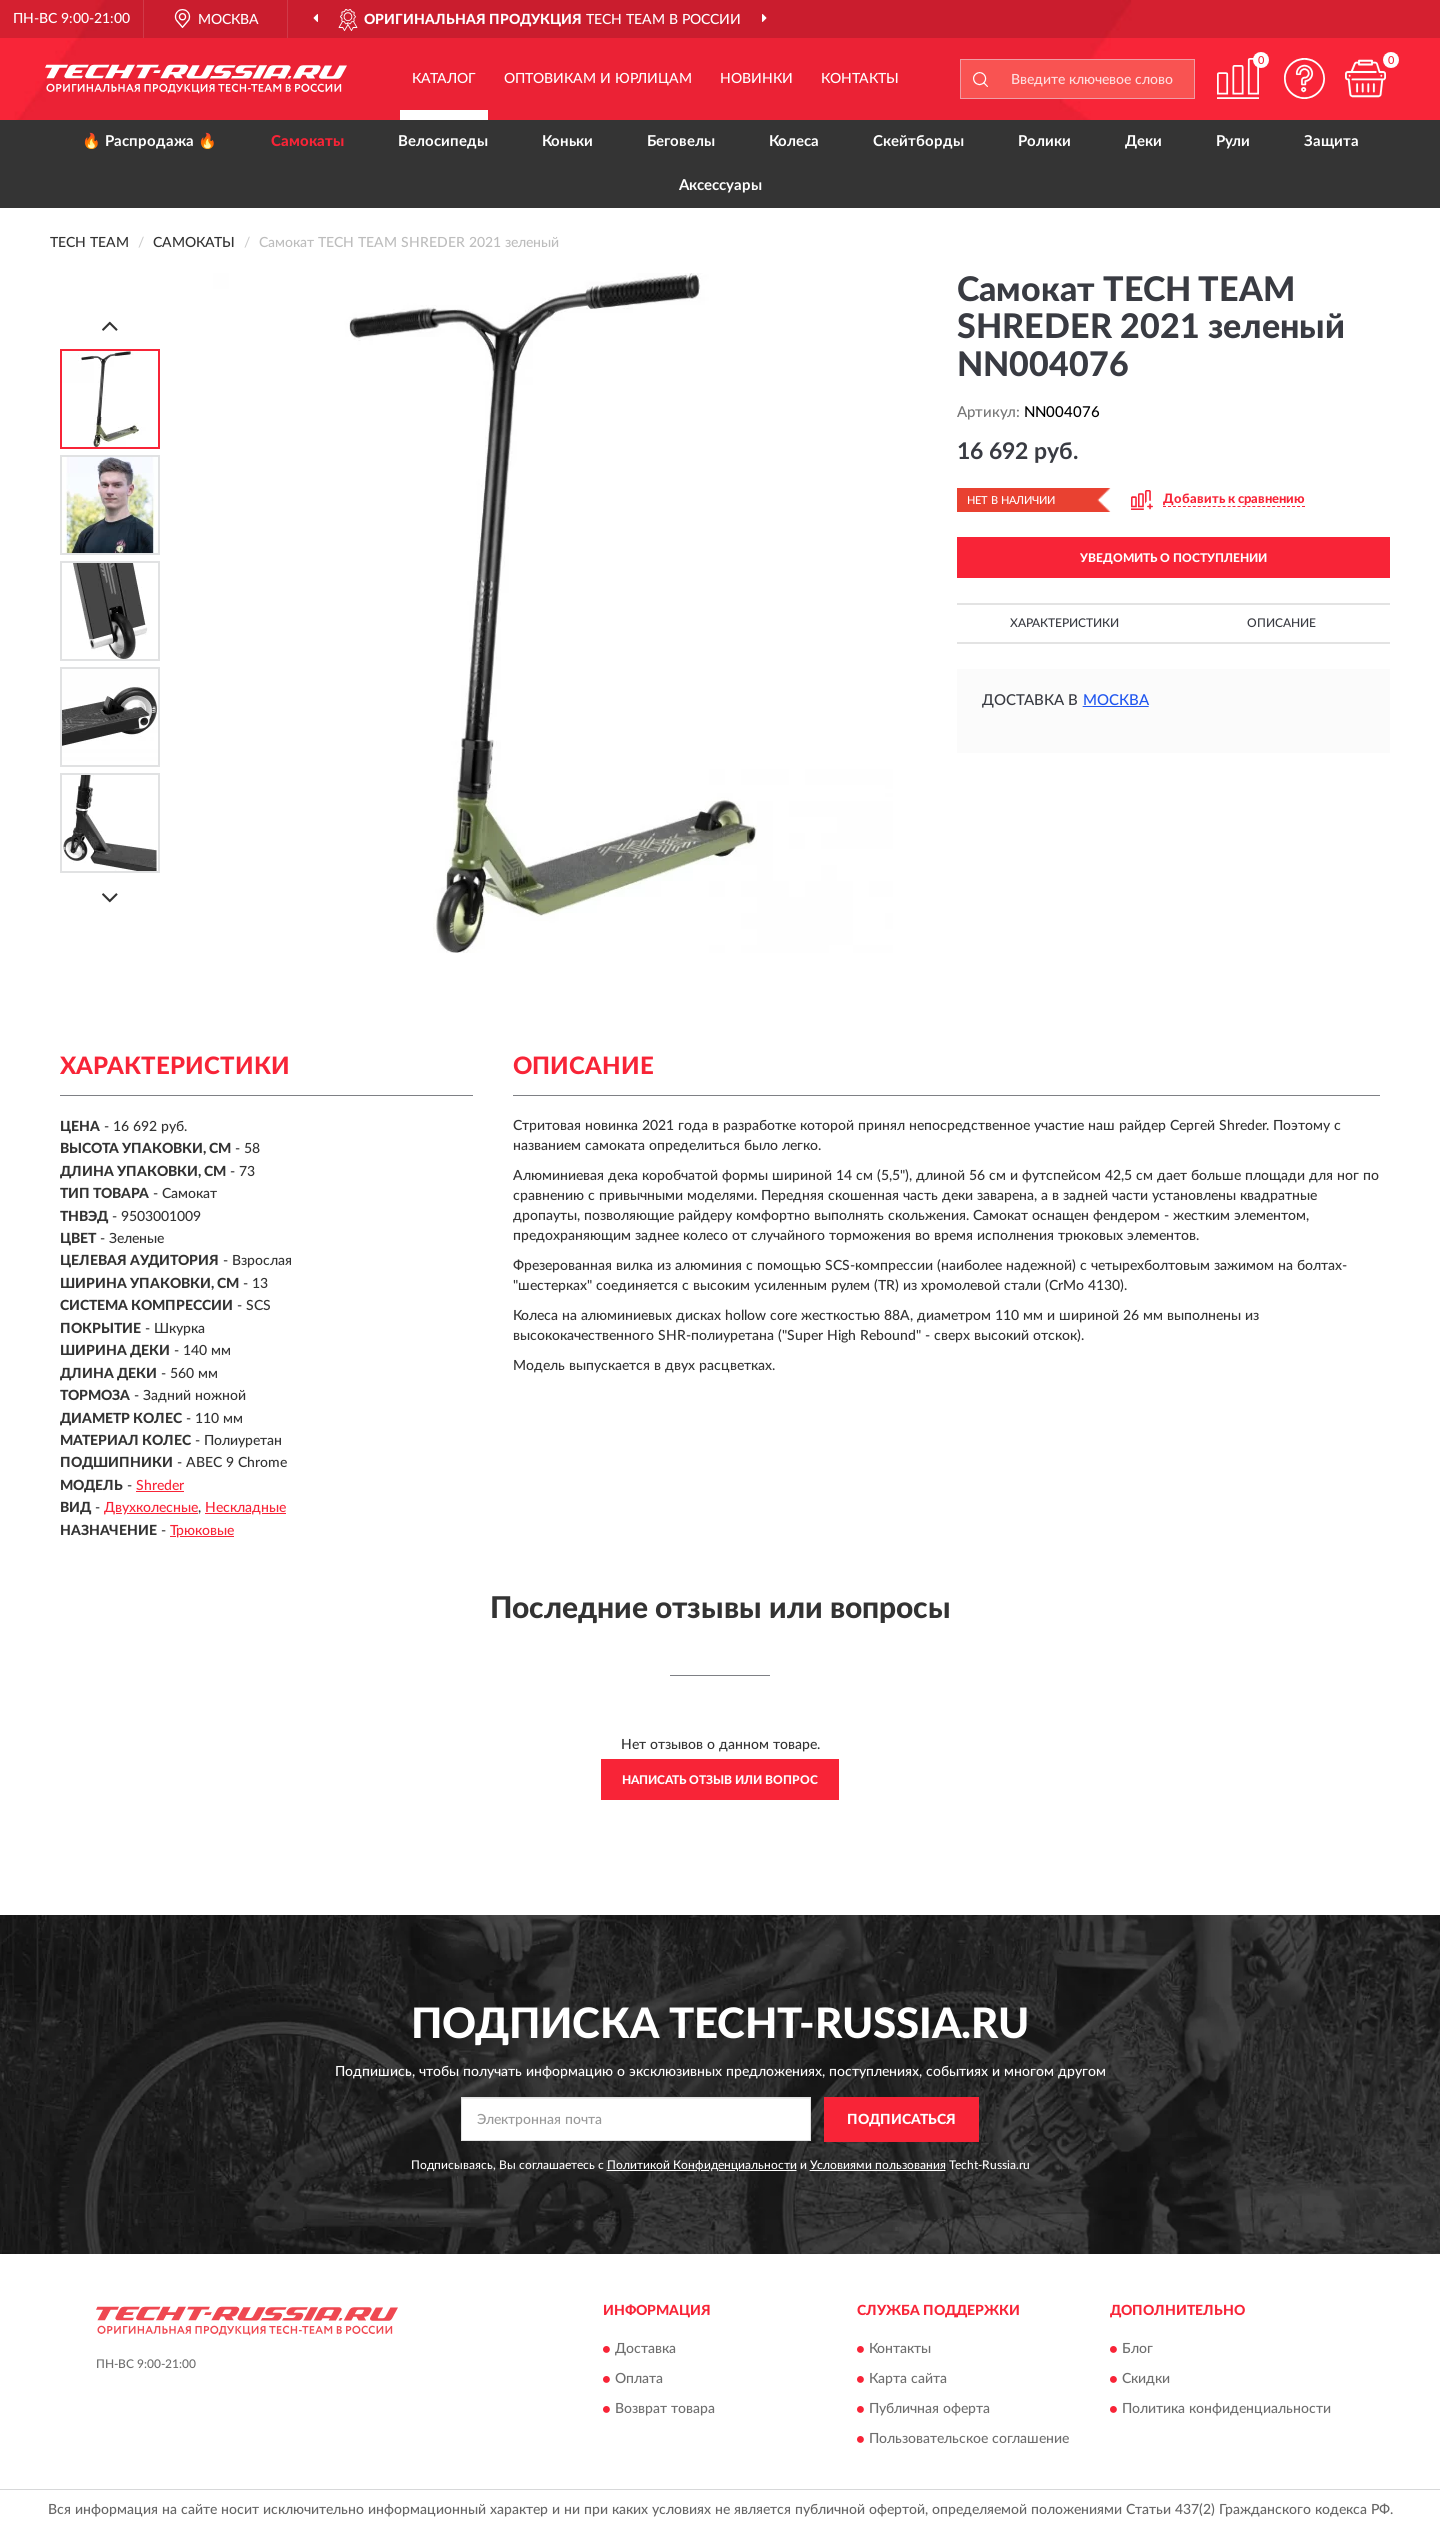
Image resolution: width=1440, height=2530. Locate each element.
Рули (1233, 141)
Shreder (160, 1486)
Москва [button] (1116, 700)
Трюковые (202, 1531)
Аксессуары (720, 185)
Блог (1137, 2349)
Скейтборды (918, 141)
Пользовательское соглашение (969, 2439)
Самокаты (307, 141)
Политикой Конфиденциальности (702, 2165)
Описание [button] (1281, 623)
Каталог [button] (444, 79)
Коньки (567, 141)
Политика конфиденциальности (1226, 2409)
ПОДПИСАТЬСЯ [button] (901, 2120)
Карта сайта (908, 2379)
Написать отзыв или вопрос (720, 1780)
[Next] (110, 897)
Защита (1331, 141)
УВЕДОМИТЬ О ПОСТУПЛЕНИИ (1173, 558)
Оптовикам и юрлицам (598, 79)
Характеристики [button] (1064, 623)
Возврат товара (665, 2409)
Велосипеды (443, 141)
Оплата (639, 2379)
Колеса (794, 141)
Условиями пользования (878, 2165)
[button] (1305, 78)
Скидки (1146, 2379)
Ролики (1044, 141)
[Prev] (110, 325)
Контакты (860, 79)
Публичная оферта (929, 2409)
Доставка (645, 2349)
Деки (1143, 141)
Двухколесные (151, 1508)
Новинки (756, 79)
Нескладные (245, 1508)
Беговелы (681, 141)
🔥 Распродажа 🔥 (149, 141)
